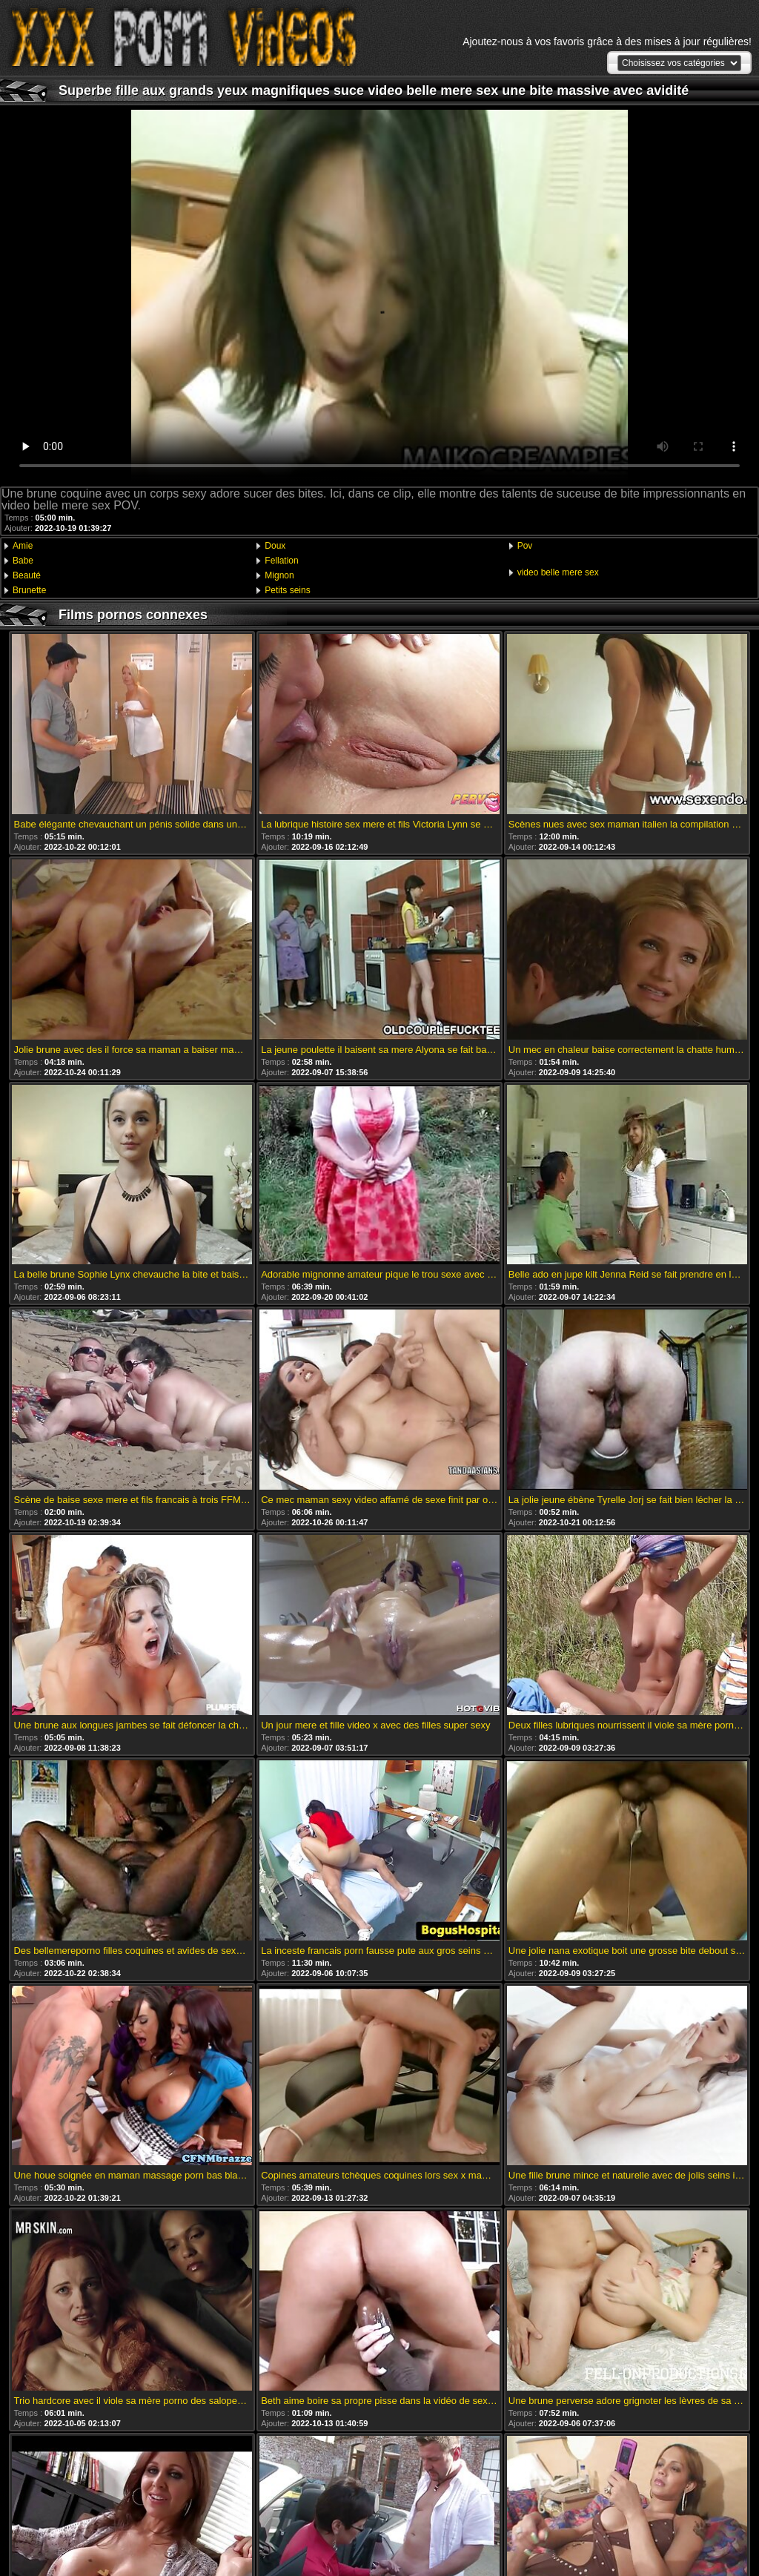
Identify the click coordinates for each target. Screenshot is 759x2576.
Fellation (281, 560)
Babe (23, 560)
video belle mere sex (558, 572)
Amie (23, 546)
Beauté (27, 575)
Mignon (279, 575)
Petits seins (287, 590)
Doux (275, 546)
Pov (525, 546)
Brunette (29, 590)
